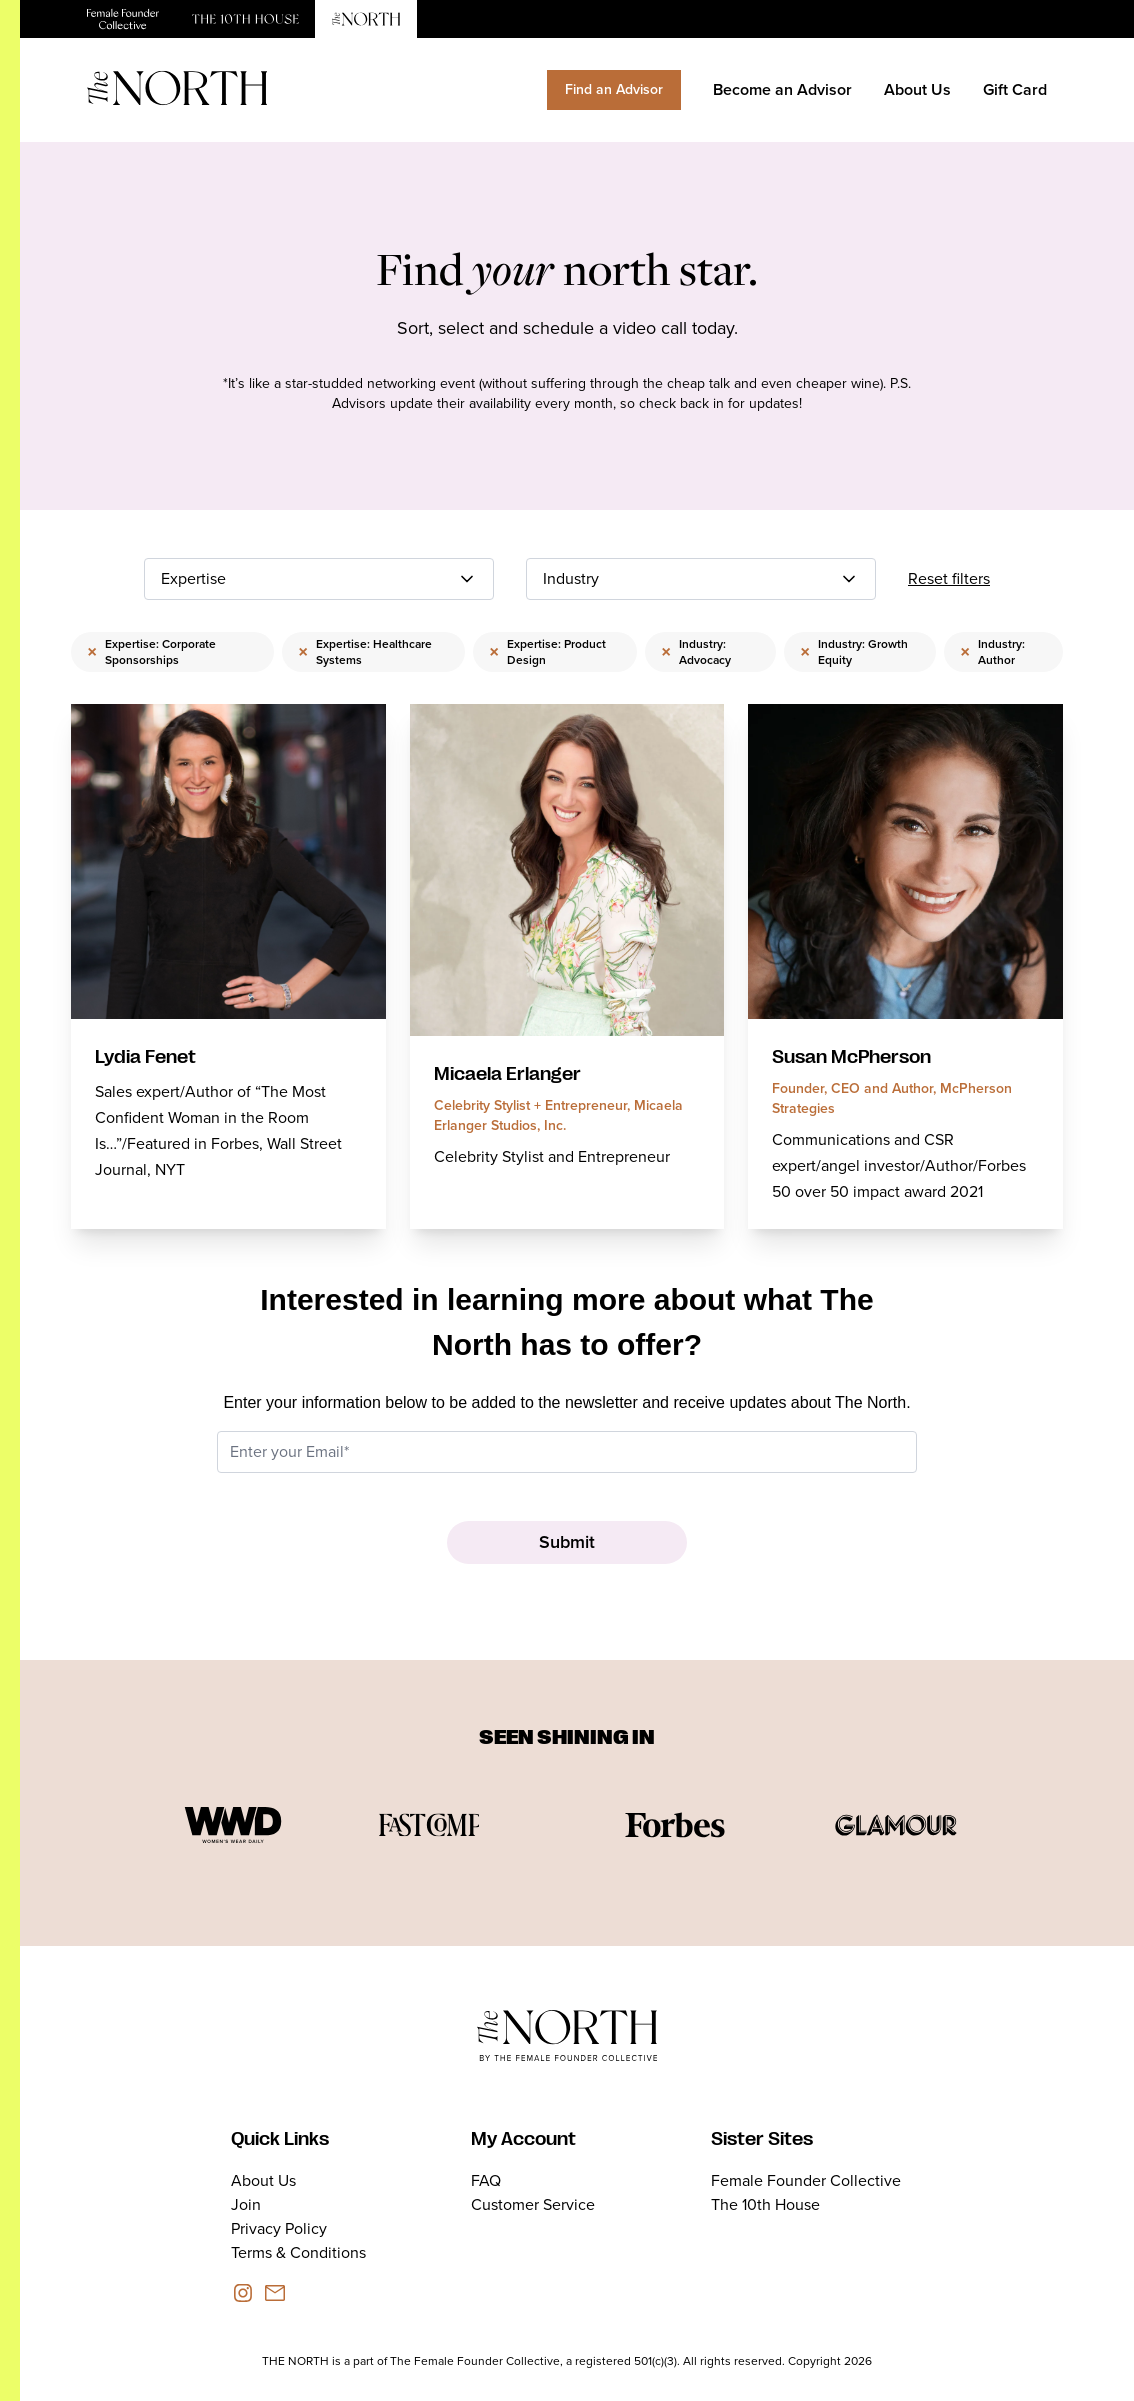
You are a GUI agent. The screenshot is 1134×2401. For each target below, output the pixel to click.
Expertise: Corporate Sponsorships (151, 652)
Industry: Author (992, 652)
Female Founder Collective (806, 2180)
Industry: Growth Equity (854, 652)
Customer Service (533, 2204)
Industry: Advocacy (696, 652)
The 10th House (765, 2204)
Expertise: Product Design (547, 652)
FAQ (486, 2180)
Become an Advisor (782, 89)
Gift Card (1015, 89)
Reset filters (949, 578)
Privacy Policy (279, 2228)
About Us (917, 89)
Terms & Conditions (298, 2252)
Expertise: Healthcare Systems (365, 652)
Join (246, 2204)
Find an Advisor (614, 89)
